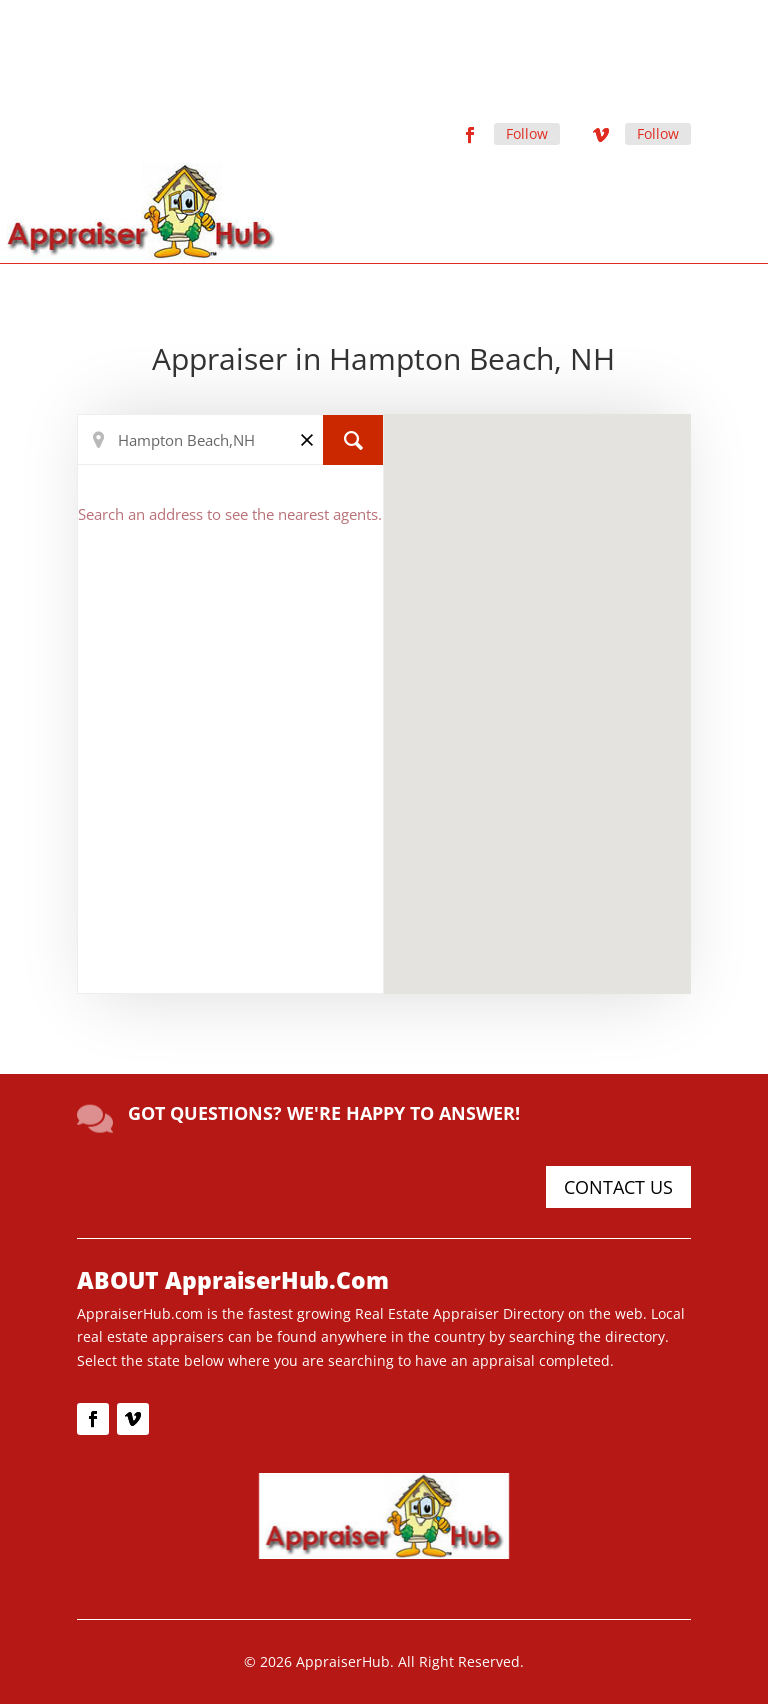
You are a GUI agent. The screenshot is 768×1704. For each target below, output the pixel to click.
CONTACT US (618, 1187)
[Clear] (307, 438)
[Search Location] (230, 440)
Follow (527, 133)
